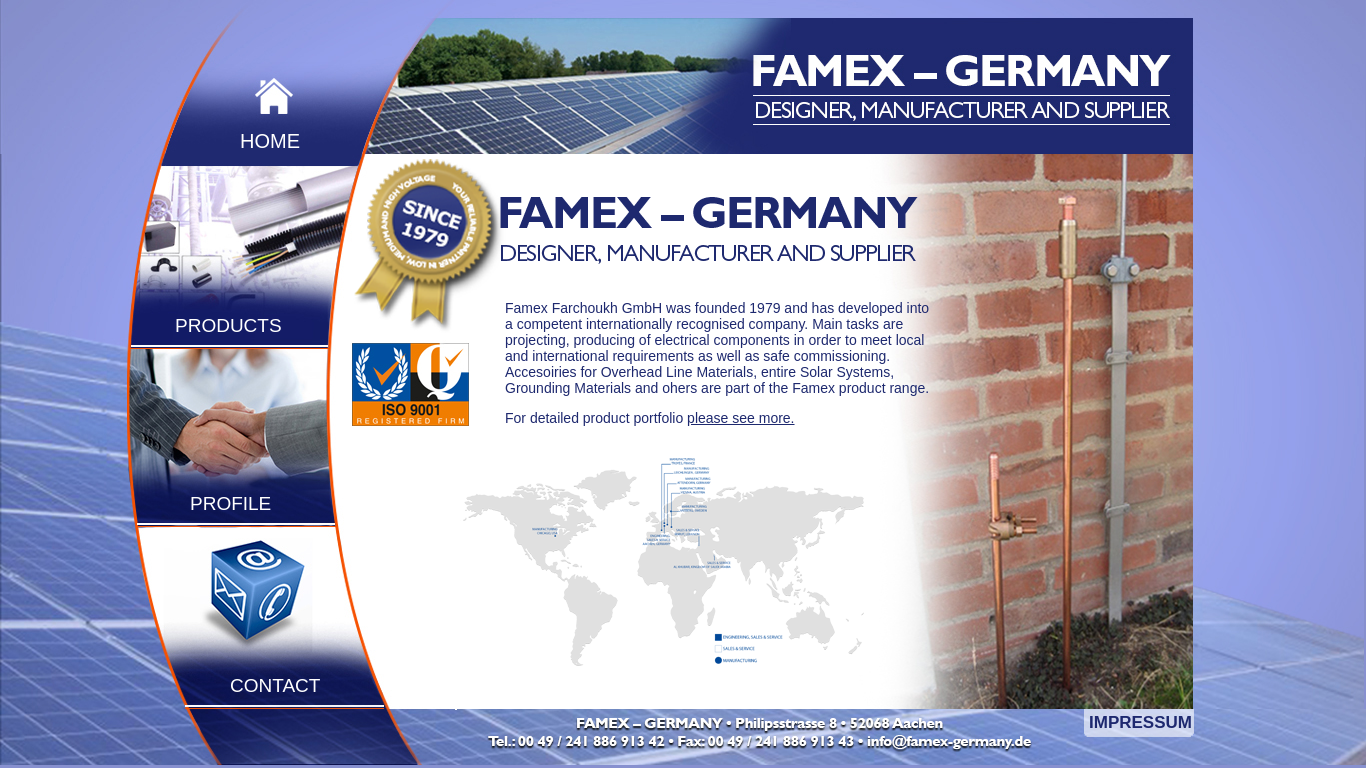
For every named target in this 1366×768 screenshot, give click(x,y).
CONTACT (275, 685)
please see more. (740, 418)
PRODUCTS (228, 325)
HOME (270, 141)
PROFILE (230, 503)
